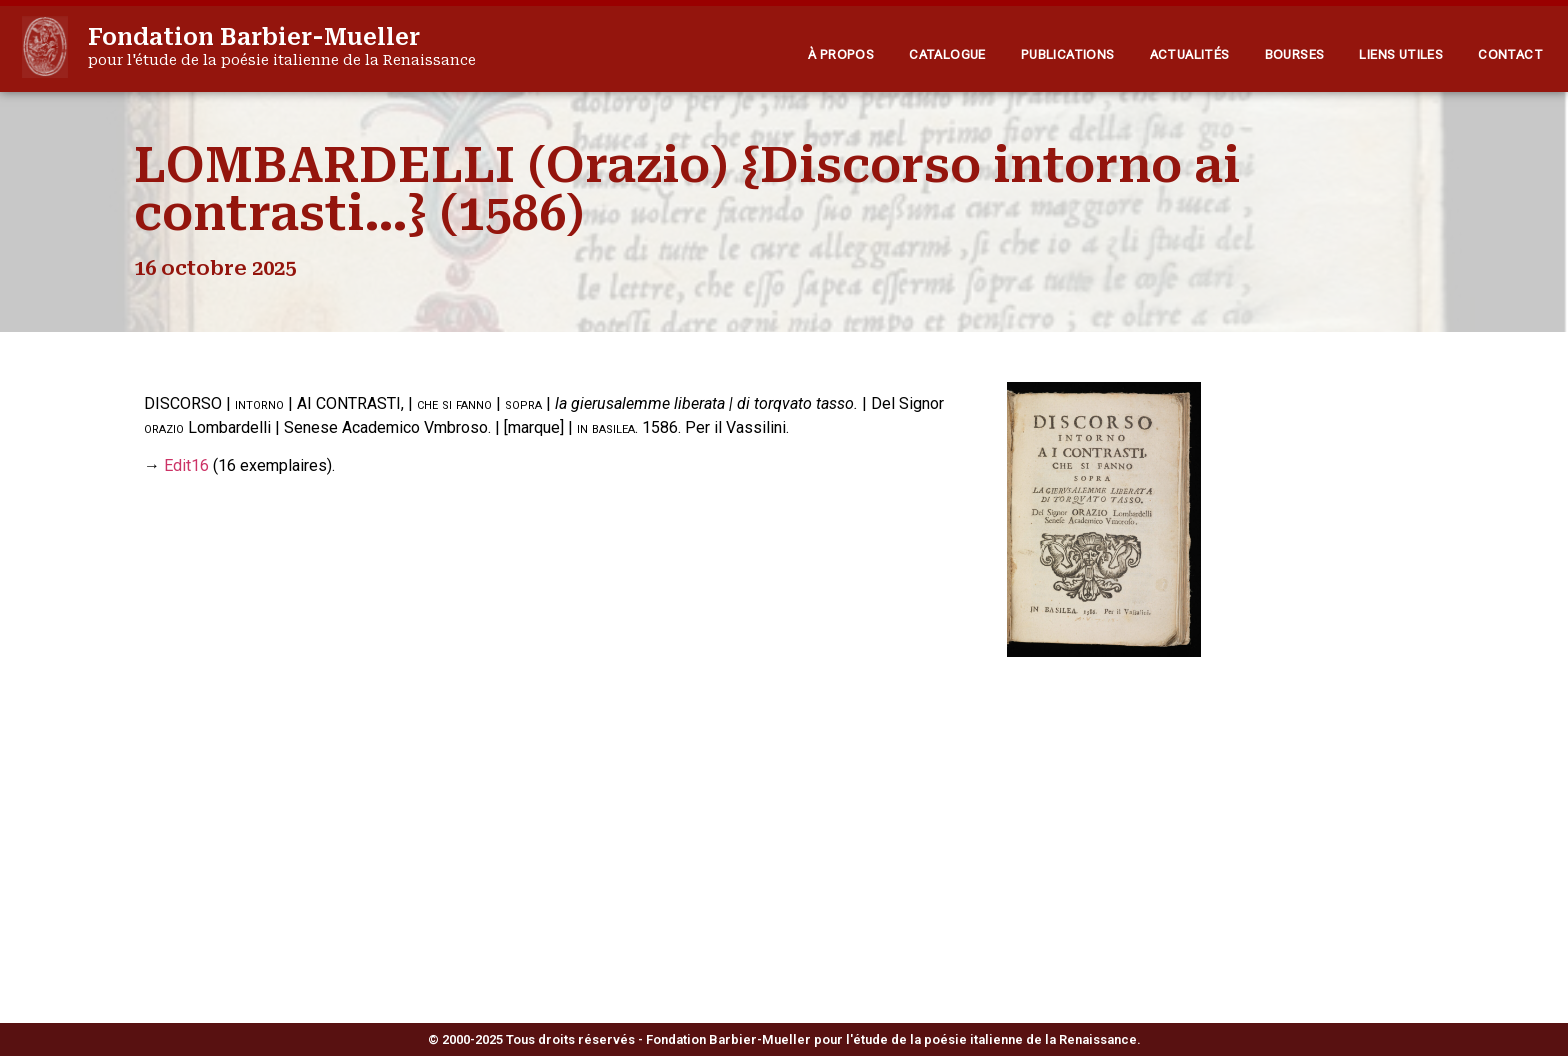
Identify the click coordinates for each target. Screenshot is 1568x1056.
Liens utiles (1401, 54)
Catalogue (947, 54)
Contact (1510, 54)
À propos (841, 54)
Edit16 (186, 465)
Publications (1068, 54)
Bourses (1295, 54)
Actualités (1190, 54)
